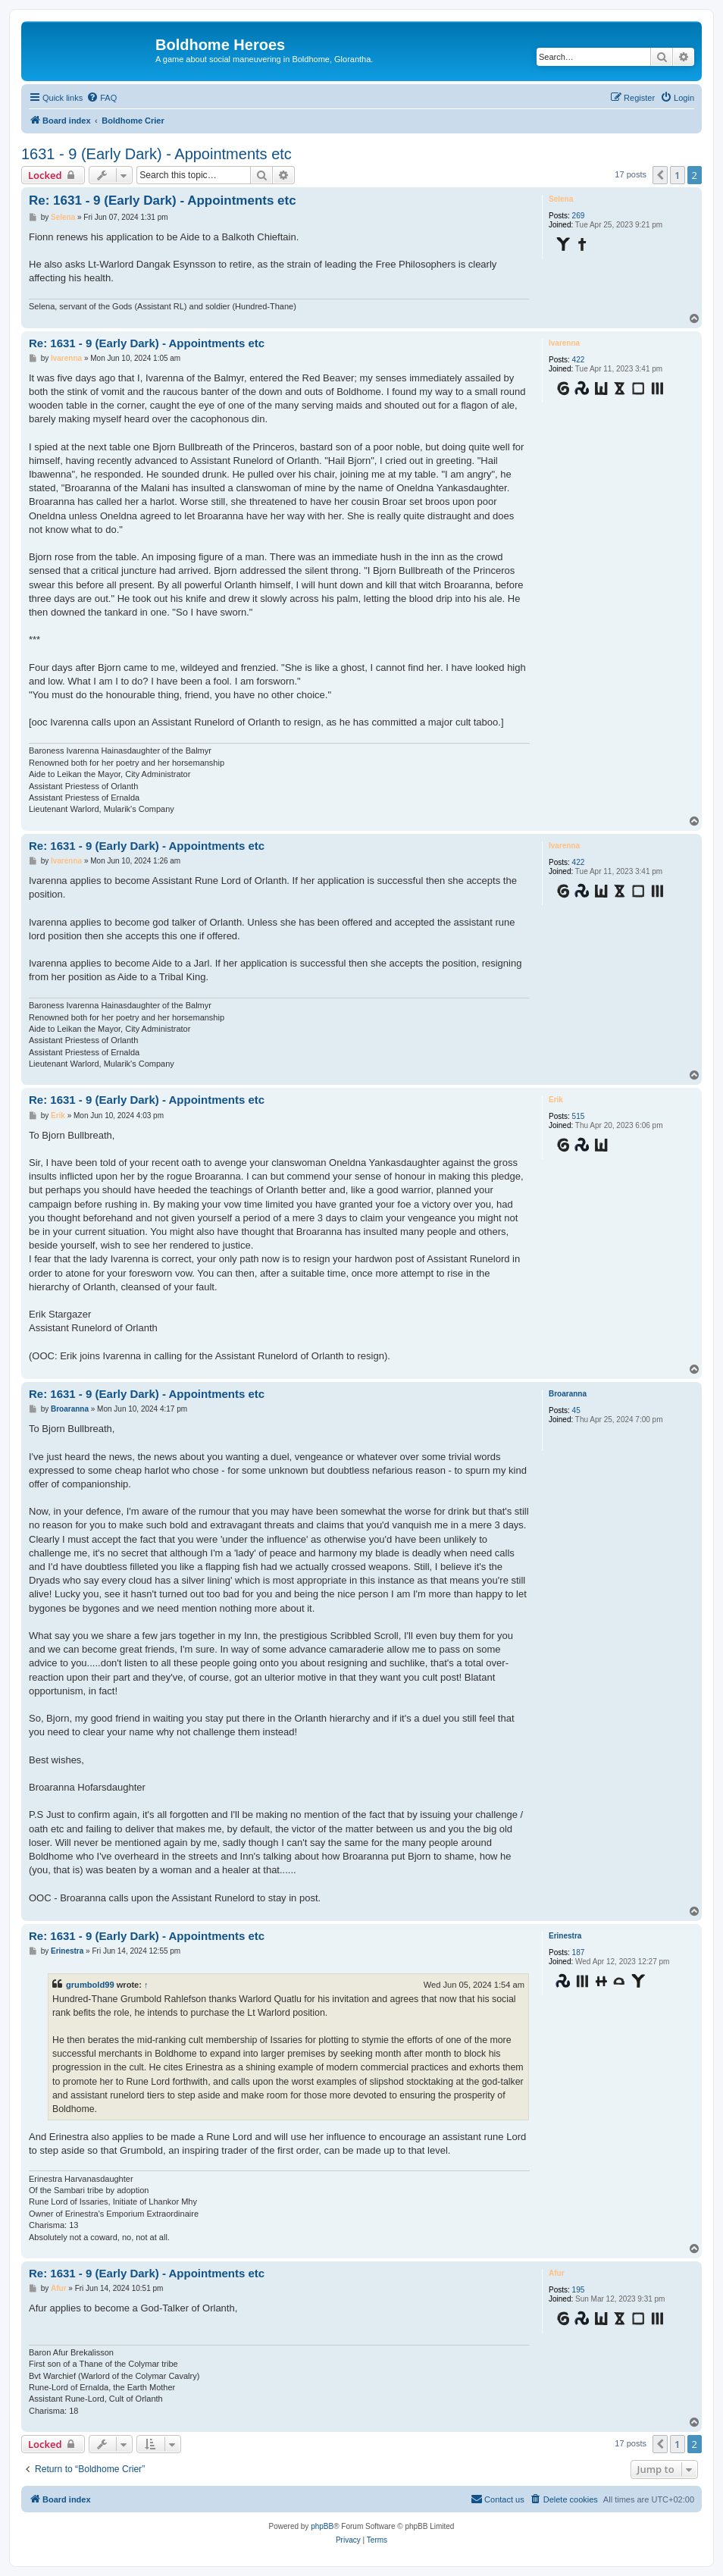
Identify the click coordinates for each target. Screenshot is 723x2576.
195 (578, 2290)
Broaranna (568, 1394)
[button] (660, 175)
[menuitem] (101, 98)
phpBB (322, 2526)
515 (578, 1116)
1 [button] (677, 175)
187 (578, 1952)
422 (578, 360)
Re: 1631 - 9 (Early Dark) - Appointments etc (162, 200)
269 (578, 216)
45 (576, 1410)
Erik (556, 1099)
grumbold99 (90, 1984)
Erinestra (565, 1936)
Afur (557, 2273)
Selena (561, 199)
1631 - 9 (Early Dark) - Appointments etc (156, 154)
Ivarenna (564, 343)
